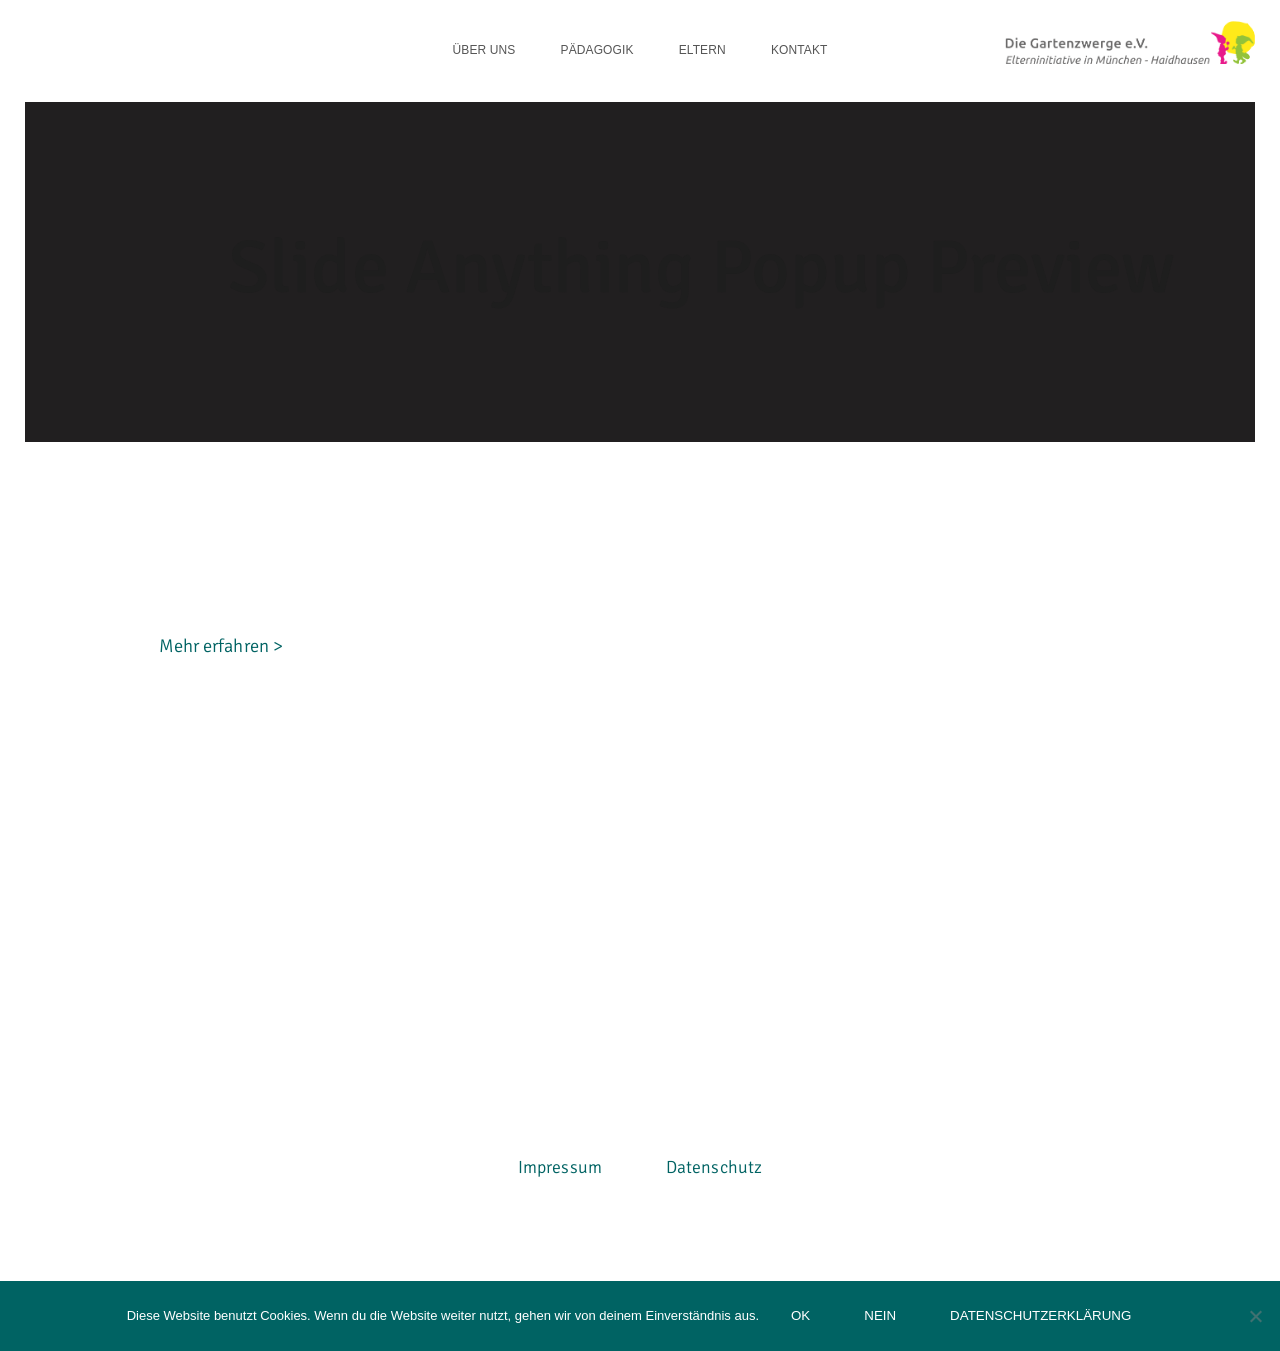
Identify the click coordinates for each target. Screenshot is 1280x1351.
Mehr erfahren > (221, 770)
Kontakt (799, 50)
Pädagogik (597, 50)
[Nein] (1255, 1316)
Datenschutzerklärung (1040, 1315)
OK (800, 1315)
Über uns (484, 50)
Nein (880, 1315)
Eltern (702, 50)
